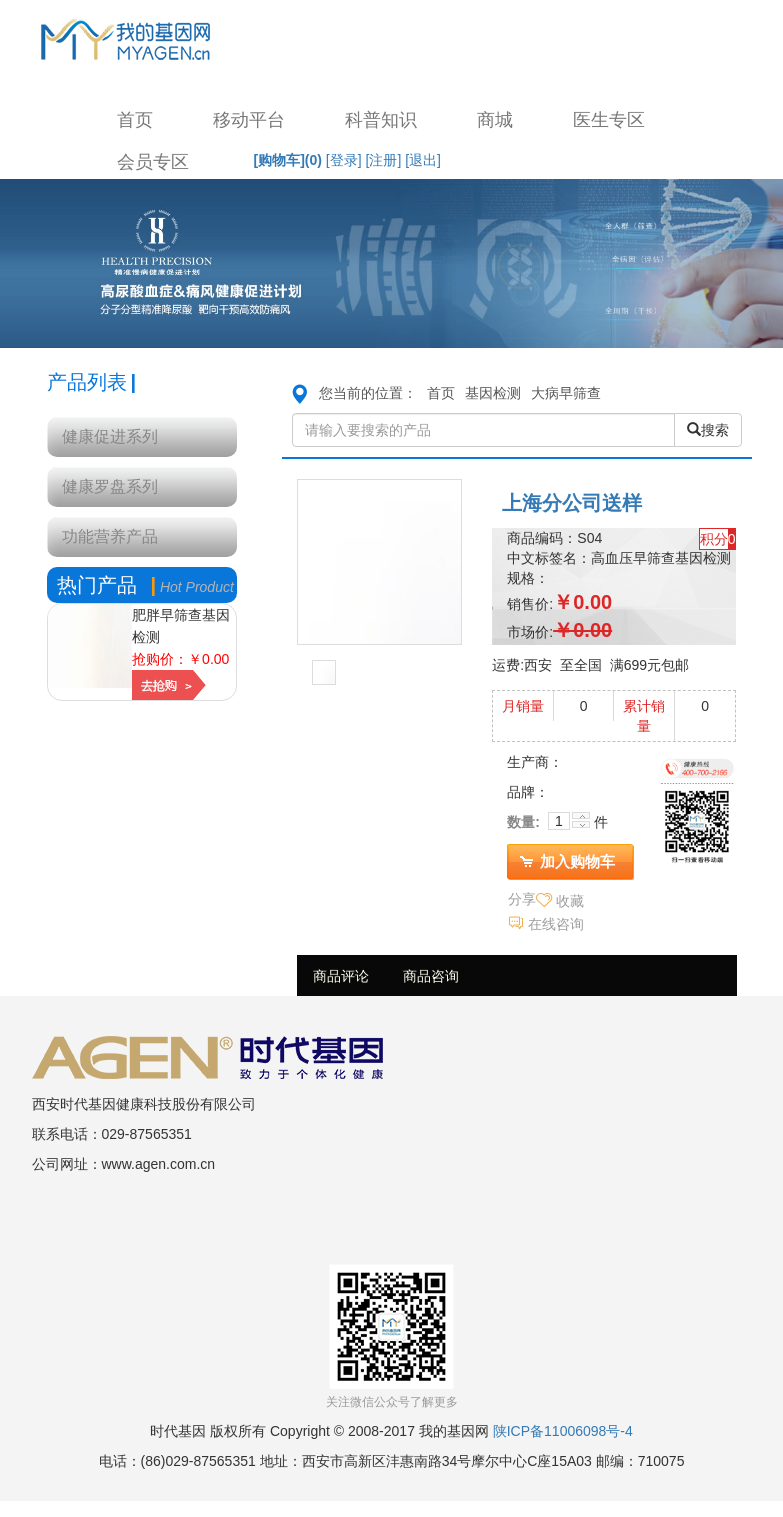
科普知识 (381, 120)
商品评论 (341, 976)
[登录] (344, 160)
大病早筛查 (566, 393)
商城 (495, 120)
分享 (522, 899)
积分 (714, 539)
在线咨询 (556, 924)
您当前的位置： (368, 393)
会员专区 (153, 162)
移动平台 (249, 120)
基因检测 (493, 393)
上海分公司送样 (572, 503)
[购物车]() (288, 160)
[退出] (423, 160)
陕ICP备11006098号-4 (563, 1431)
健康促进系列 (110, 436)
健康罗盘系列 (110, 486)
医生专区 (609, 120)
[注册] (384, 160)
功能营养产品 (110, 536)
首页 (135, 120)
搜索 (708, 430)
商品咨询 (431, 976)
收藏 (570, 901)
